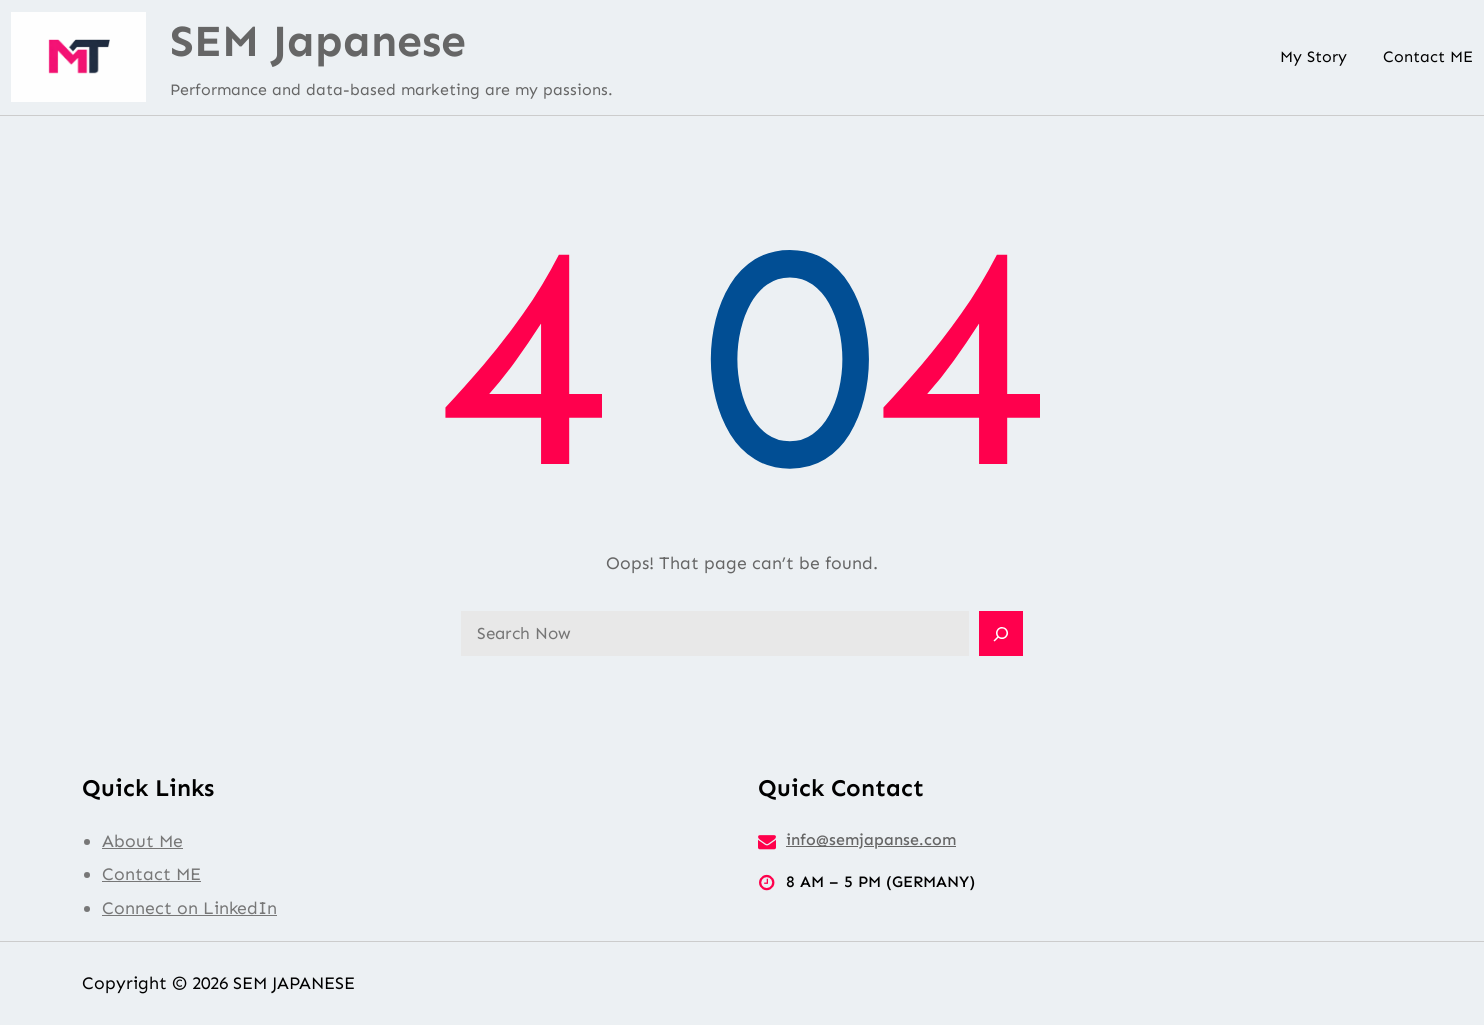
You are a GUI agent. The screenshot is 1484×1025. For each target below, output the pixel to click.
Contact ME (151, 874)
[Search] (1001, 634)
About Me (142, 841)
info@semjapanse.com (871, 839)
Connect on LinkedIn (189, 908)
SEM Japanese (318, 41)
